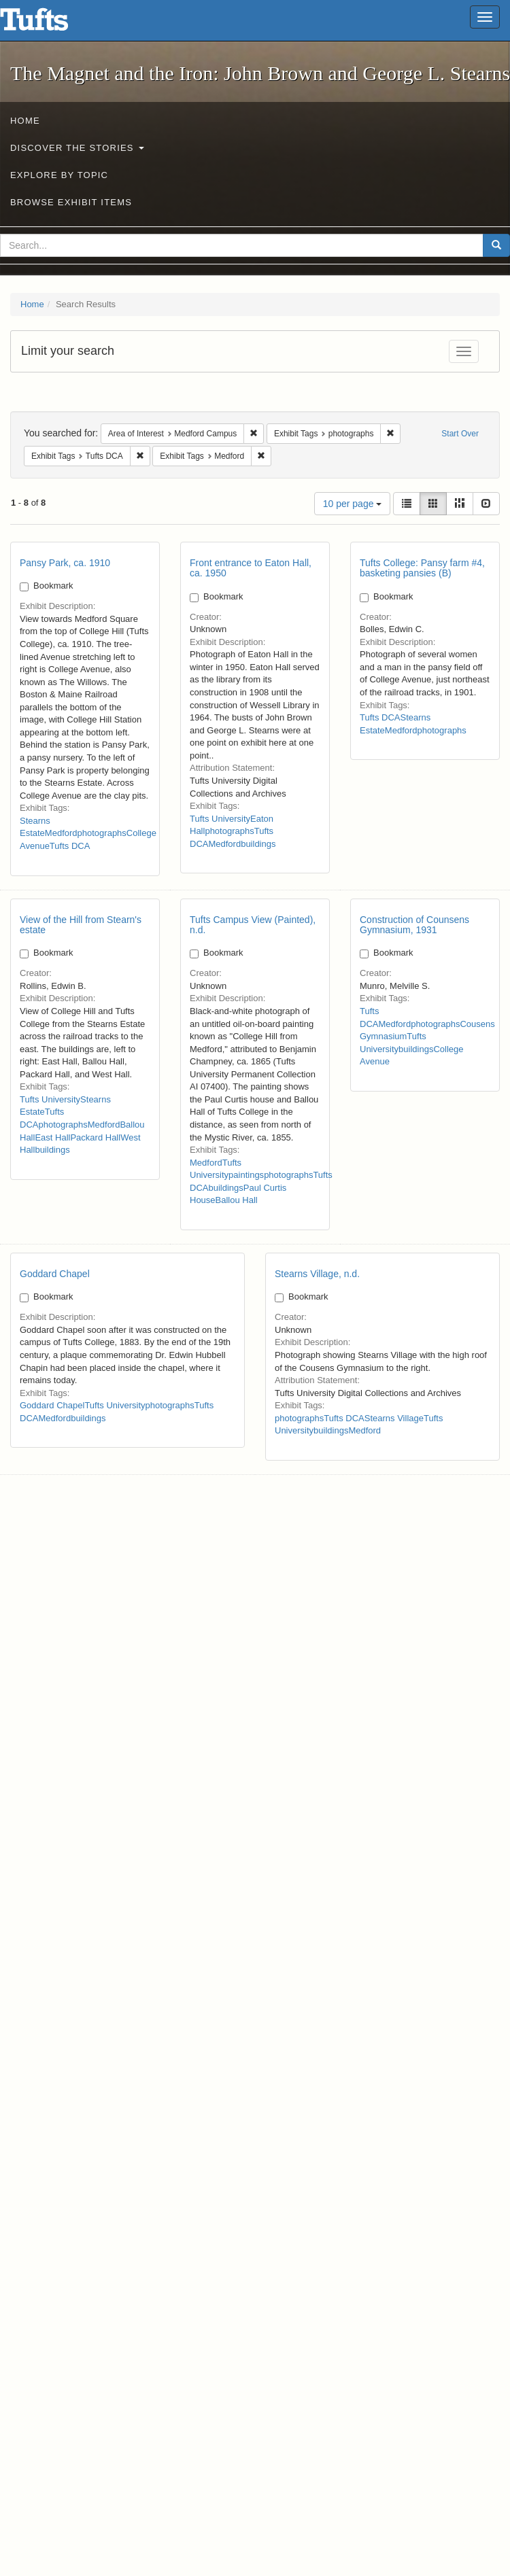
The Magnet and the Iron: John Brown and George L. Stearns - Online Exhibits (51, 24)
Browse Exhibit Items (71, 202)
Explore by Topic (59, 175)
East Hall (52, 1137)
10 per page (352, 503)
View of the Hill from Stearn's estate (80, 924)
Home (25, 121)
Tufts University (220, 819)
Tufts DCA (70, 846)
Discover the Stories (77, 148)
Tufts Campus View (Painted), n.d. (253, 924)
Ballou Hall (237, 1200)
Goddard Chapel (55, 1273)
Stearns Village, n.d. (317, 1273)
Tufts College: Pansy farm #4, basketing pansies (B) (422, 567)
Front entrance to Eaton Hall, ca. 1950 (250, 567)
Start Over (460, 433)
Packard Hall (95, 1137)
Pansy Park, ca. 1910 (65, 562)
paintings (246, 1175)
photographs (102, 833)
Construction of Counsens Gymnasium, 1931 (414, 924)
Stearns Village (394, 1418)
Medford (61, 833)
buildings (258, 844)
